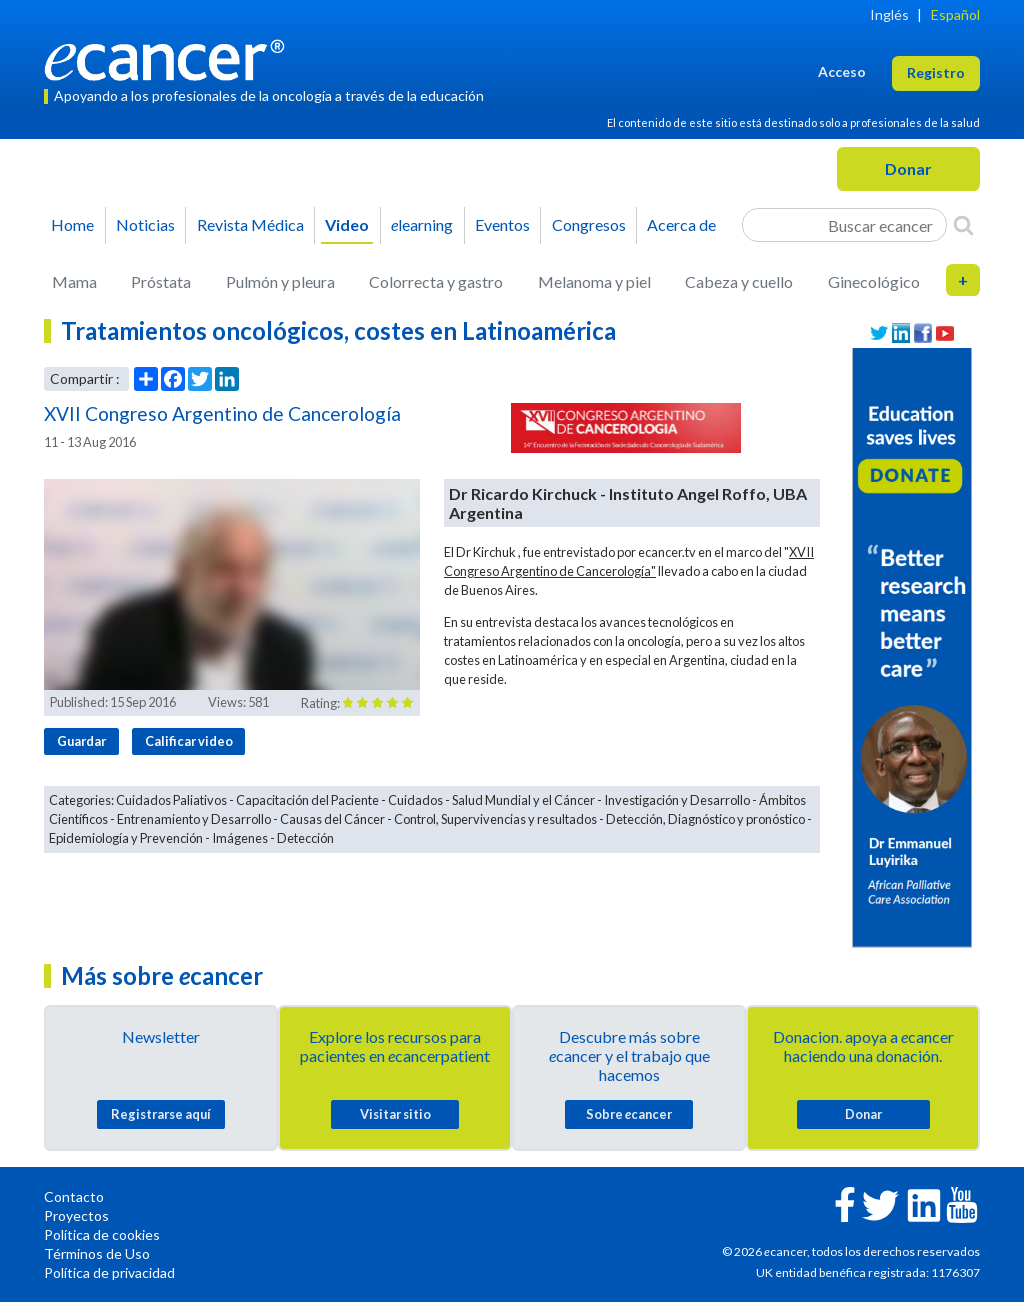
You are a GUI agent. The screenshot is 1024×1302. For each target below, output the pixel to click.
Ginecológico (874, 281)
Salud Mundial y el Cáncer (523, 800)
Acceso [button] (842, 71)
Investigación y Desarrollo (677, 800)
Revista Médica (250, 224)
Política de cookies (102, 1234)
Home (72, 224)
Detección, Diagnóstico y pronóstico (705, 819)
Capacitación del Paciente (307, 800)
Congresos (589, 224)
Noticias (145, 224)
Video (347, 224)
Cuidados (415, 800)
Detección (305, 838)
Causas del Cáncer (332, 819)
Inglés (889, 14)
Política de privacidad (109, 1272)
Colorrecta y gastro (436, 281)
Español (955, 14)
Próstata (161, 281)
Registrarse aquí (161, 1114)
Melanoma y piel (594, 281)
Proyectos (76, 1215)
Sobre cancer (629, 1114)
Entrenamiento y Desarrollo (194, 819)
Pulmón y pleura (280, 281)
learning (422, 224)
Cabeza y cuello (739, 281)
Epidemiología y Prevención (126, 838)
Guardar (81, 741)
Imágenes (240, 838)
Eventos (502, 224)
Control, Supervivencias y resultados (495, 819)
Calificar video (189, 741)
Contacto (74, 1196)
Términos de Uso (97, 1253)
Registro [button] (936, 72)
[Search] (963, 225)
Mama (74, 281)
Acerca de (681, 224)
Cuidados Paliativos (171, 800)
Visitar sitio (395, 1114)
